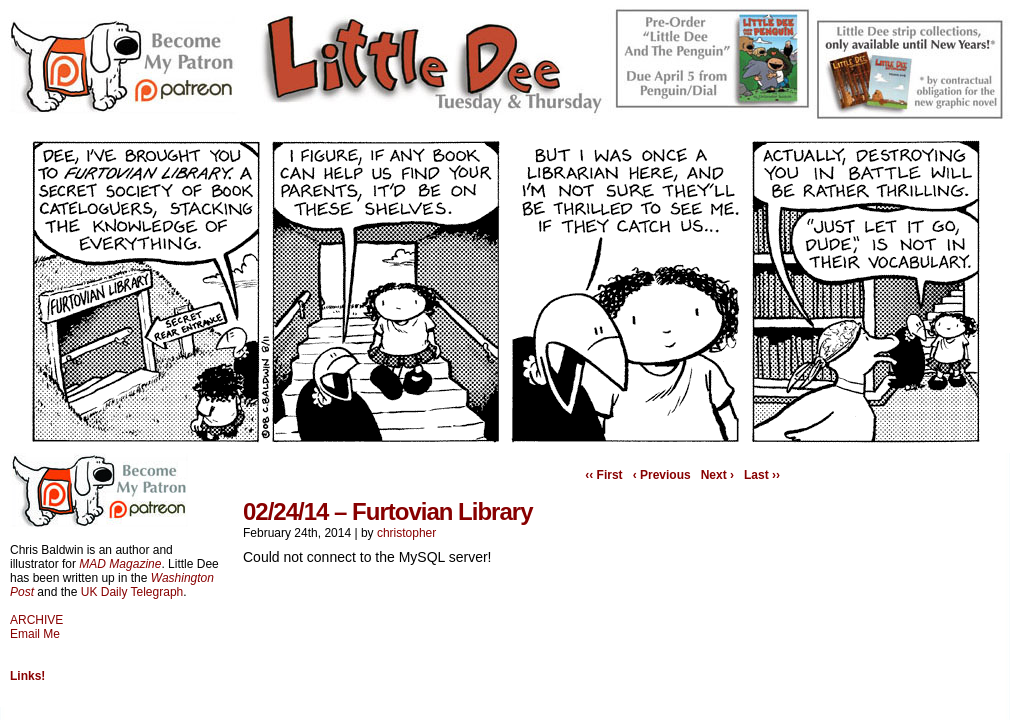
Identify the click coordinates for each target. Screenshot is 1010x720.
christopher (406, 533)
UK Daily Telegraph (132, 592)
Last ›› (762, 475)
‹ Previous (662, 475)
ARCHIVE (36, 620)
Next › (717, 475)
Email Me (35, 634)
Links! (27, 676)
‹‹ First (603, 475)
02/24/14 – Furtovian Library (387, 511)
